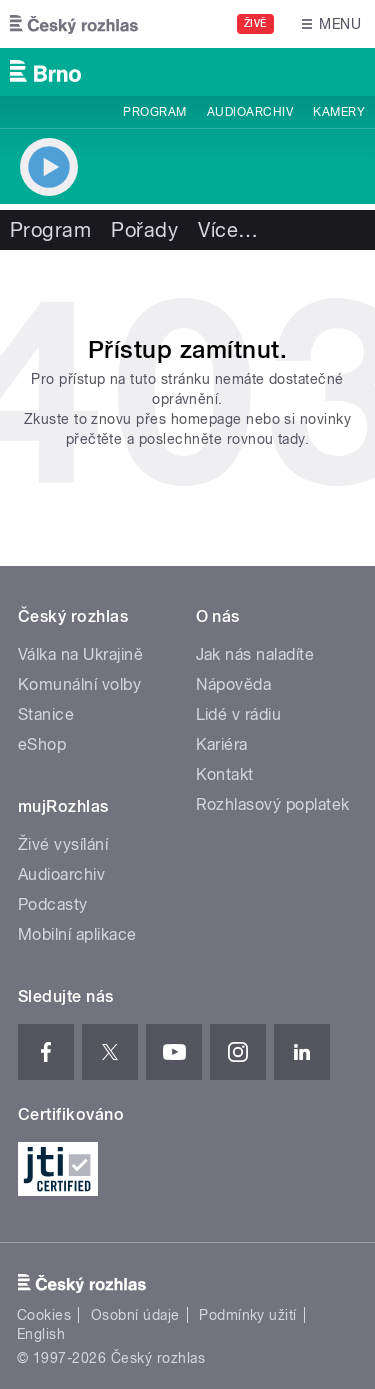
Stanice (46, 714)
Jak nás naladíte (255, 654)
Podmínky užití (248, 1315)
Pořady (144, 230)
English (41, 1334)
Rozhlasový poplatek (273, 804)
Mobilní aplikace (77, 934)
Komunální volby (79, 684)
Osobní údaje (135, 1315)
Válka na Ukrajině (80, 654)
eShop (42, 744)
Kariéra (222, 744)
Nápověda (234, 684)
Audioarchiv (250, 112)
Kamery (339, 112)
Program (154, 112)
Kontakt (225, 774)
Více (228, 230)
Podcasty (53, 904)
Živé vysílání (63, 844)
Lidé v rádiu (239, 714)
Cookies (44, 1315)
